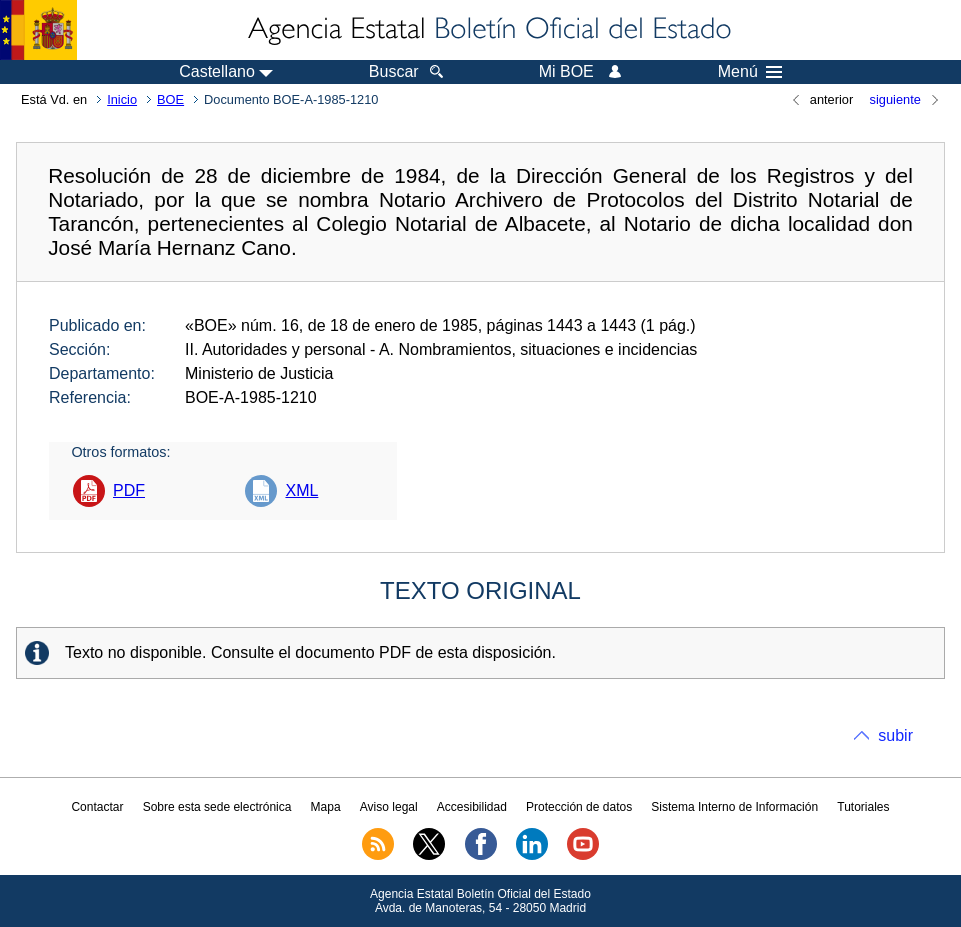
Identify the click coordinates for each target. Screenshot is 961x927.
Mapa (326, 807)
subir (895, 735)
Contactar (97, 807)
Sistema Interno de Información (734, 807)
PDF (129, 490)
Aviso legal (389, 807)
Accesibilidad (472, 807)
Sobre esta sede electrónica (217, 807)
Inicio (122, 99)
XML (301, 490)
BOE (170, 99)
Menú (750, 72)
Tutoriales (863, 807)
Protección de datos (579, 807)
